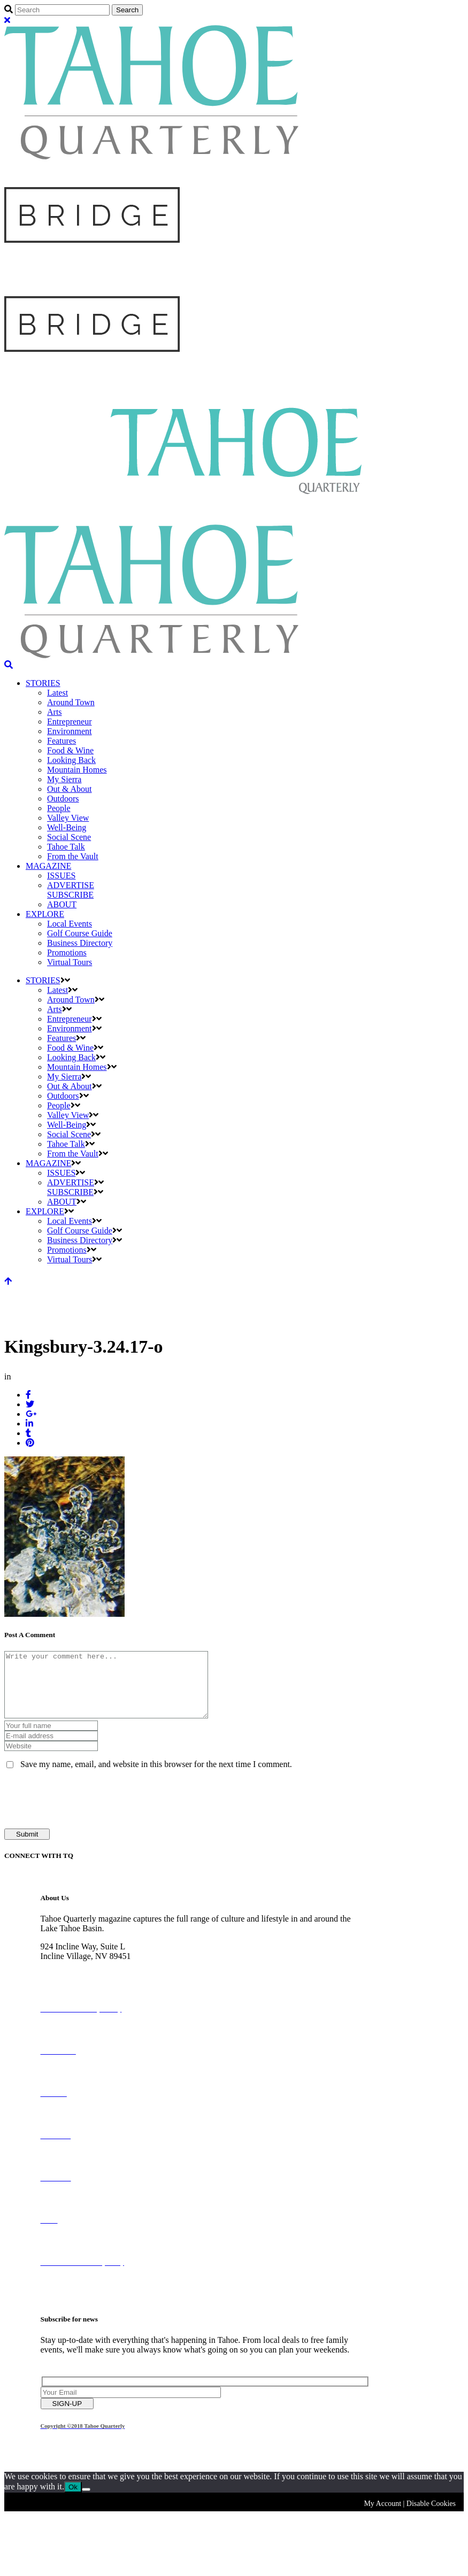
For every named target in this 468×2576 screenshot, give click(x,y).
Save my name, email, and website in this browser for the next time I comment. (156, 1776)
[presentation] (85, 1812)
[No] (86, 2502)
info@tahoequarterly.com (84, 1988)
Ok (73, 2500)
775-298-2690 (65, 1978)
